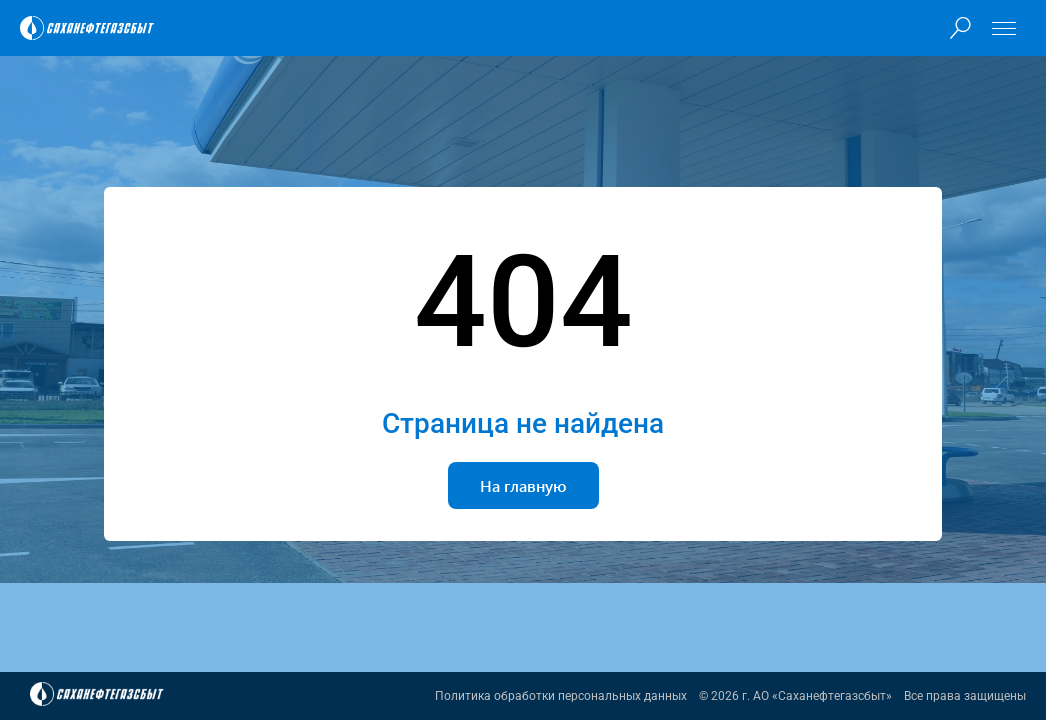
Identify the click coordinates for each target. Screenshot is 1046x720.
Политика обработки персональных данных (561, 696)
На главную (523, 485)
